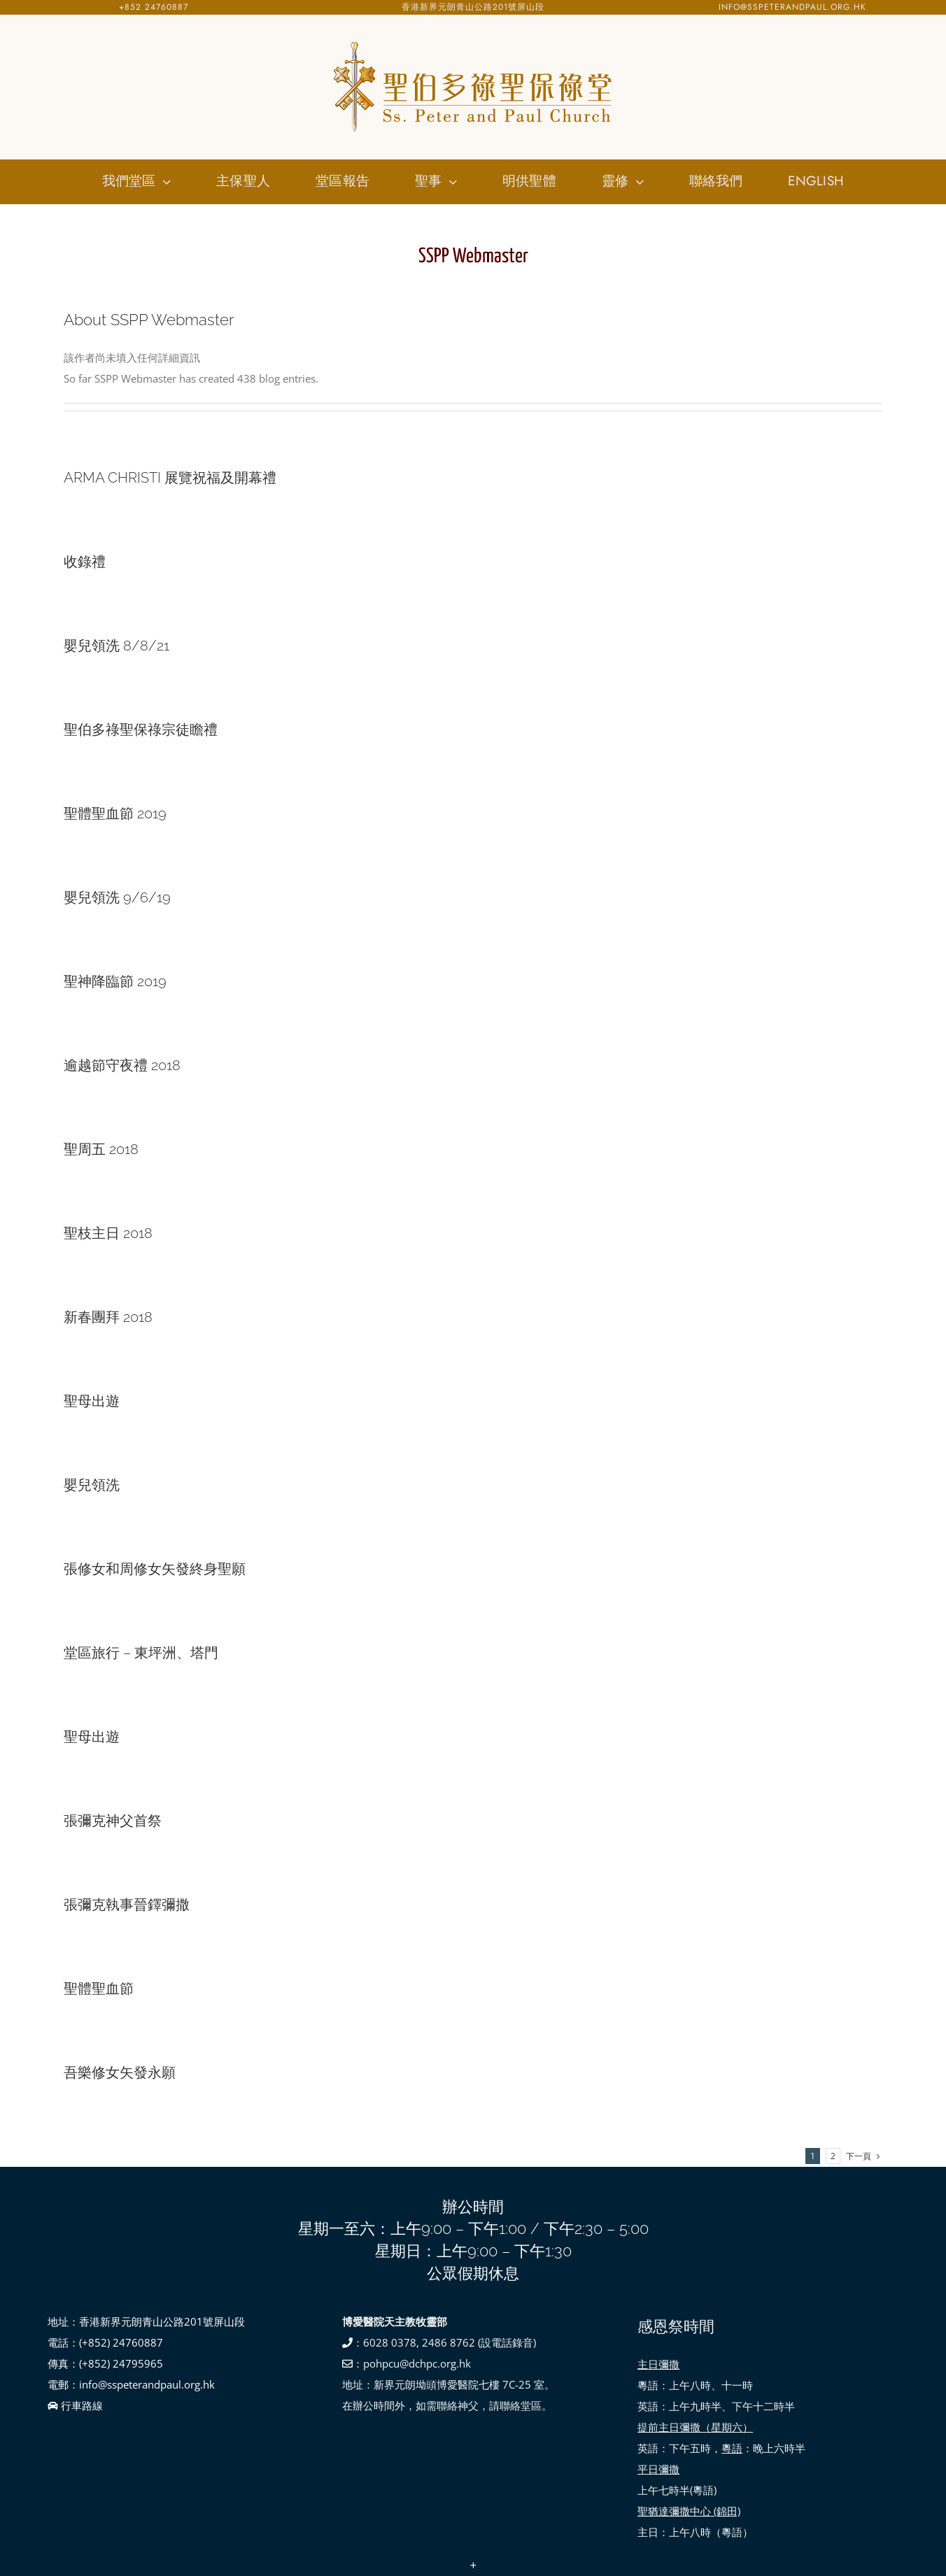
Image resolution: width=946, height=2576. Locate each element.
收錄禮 (85, 561)
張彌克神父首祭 (113, 1820)
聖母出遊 (92, 1401)
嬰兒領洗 (92, 1484)
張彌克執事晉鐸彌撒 (127, 1904)
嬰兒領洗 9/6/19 (117, 897)
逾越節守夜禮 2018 (122, 1065)
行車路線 (75, 2405)
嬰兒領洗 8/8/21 (116, 645)
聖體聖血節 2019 (115, 813)
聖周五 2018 (101, 1149)
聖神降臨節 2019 (115, 981)
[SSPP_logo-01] (473, 42)
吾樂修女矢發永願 (120, 2072)
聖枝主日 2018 (108, 1233)
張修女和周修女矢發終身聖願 (155, 1568)
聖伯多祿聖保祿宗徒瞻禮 (141, 729)
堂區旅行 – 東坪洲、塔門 (141, 1652)
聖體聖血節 (99, 1988)
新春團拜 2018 (108, 1317)
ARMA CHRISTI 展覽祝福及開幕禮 (170, 477)
